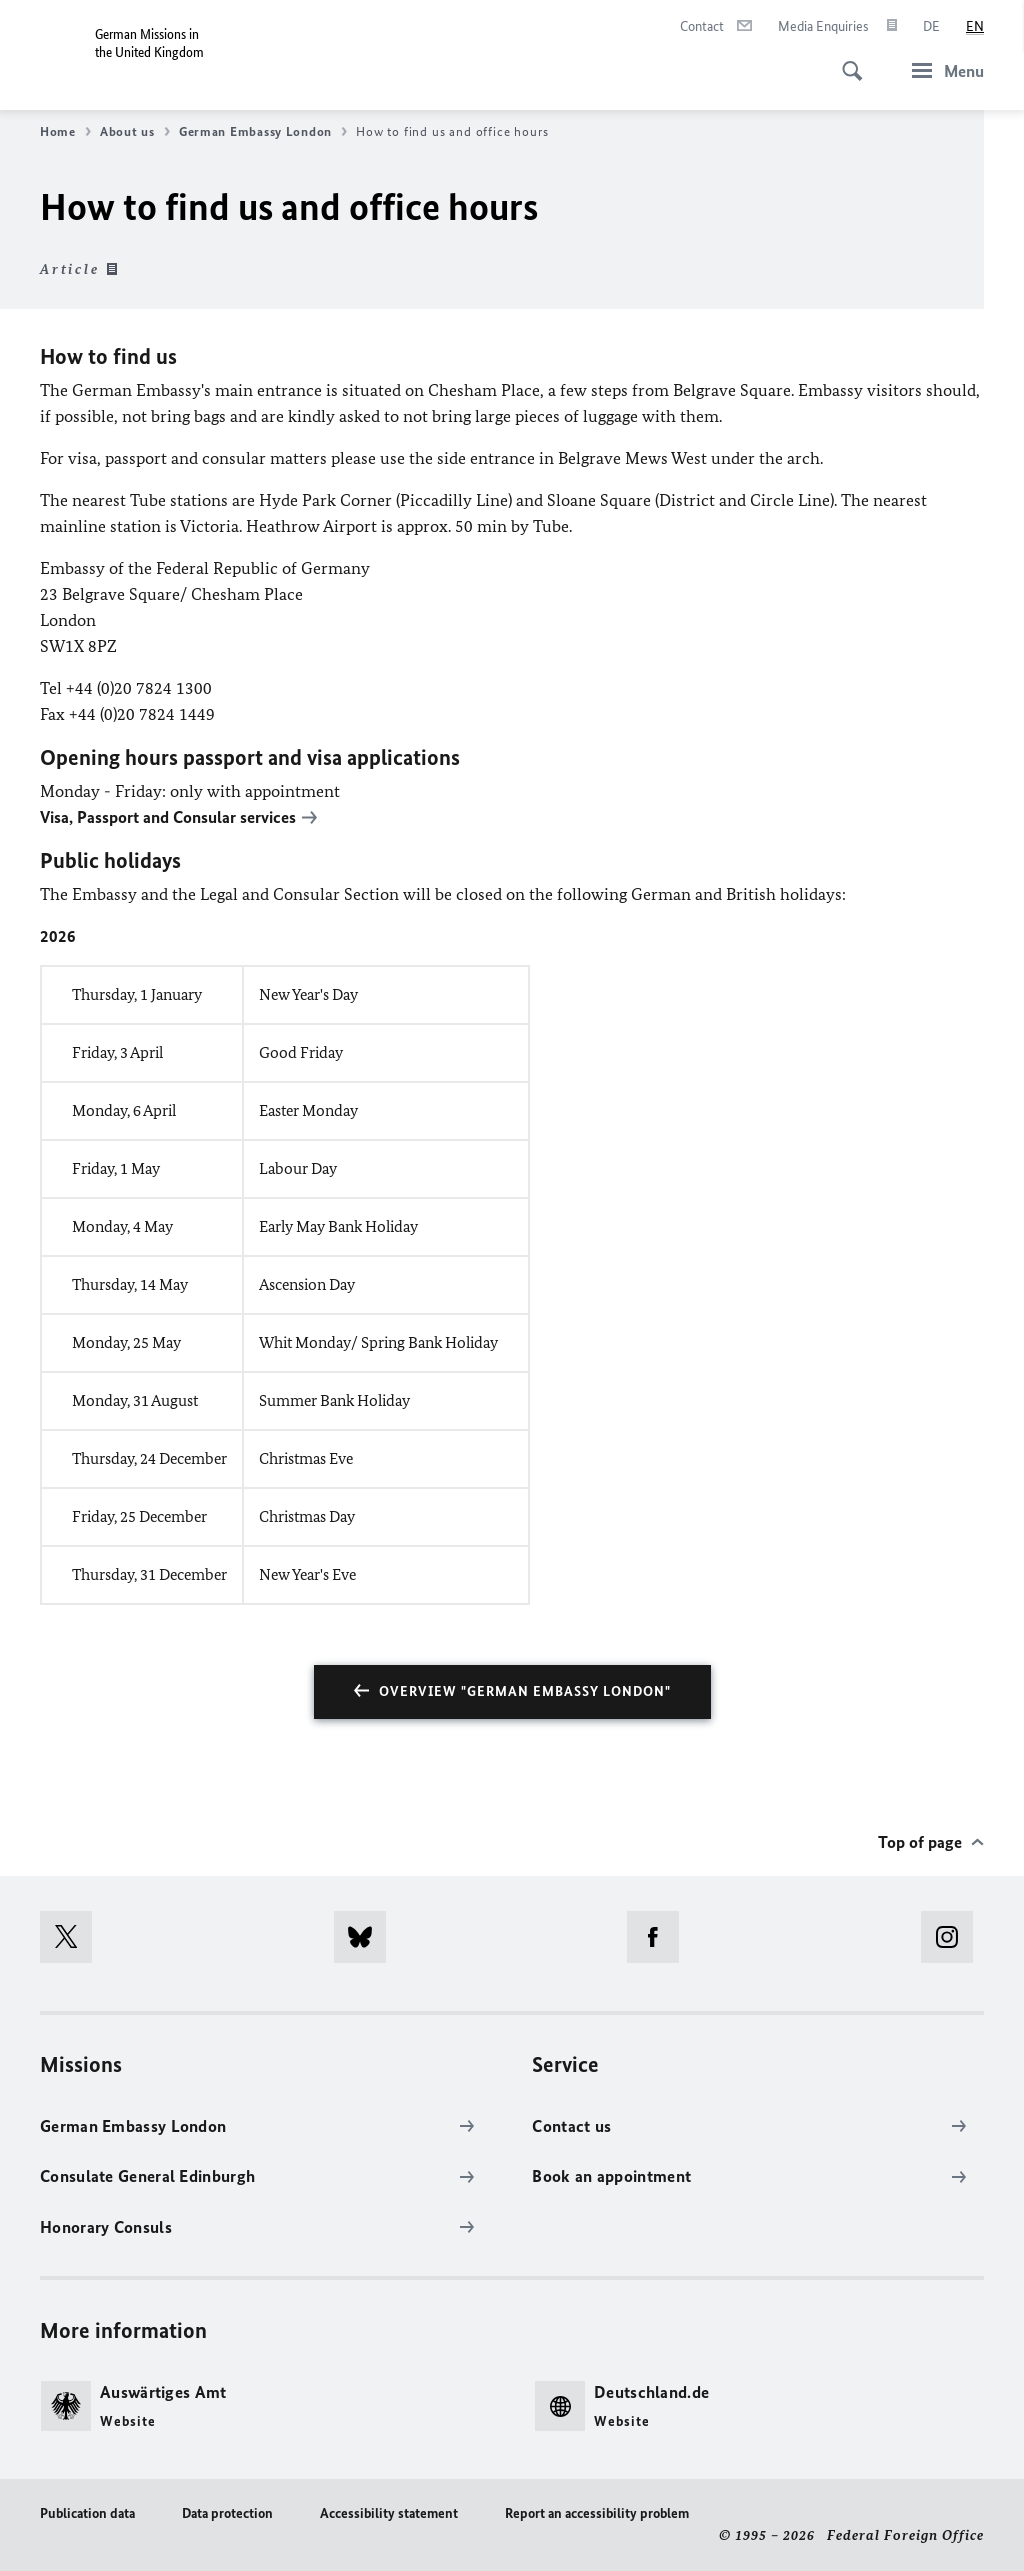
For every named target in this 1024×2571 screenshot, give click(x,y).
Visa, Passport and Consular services (168, 817)
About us (135, 132)
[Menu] (942, 70)
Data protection (227, 2513)
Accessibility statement (389, 2513)
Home (65, 132)
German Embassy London (263, 132)
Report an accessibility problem (597, 2513)
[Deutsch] (931, 27)
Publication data (87, 2513)
